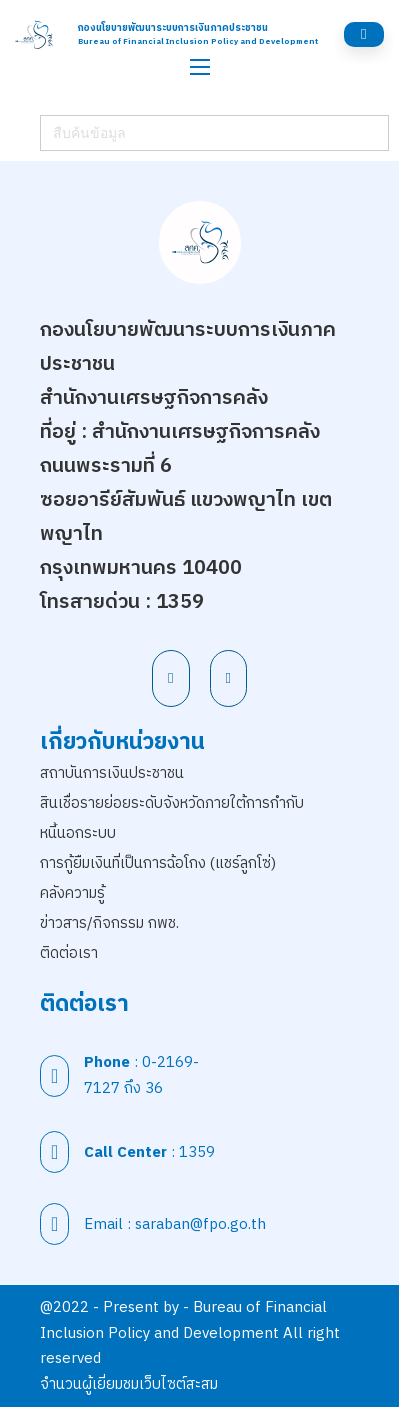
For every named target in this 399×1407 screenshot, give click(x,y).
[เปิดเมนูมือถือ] (200, 67)
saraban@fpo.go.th (200, 1224)
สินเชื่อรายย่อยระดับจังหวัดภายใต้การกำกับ (172, 803)
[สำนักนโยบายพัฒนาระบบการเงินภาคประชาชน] (34, 34)
